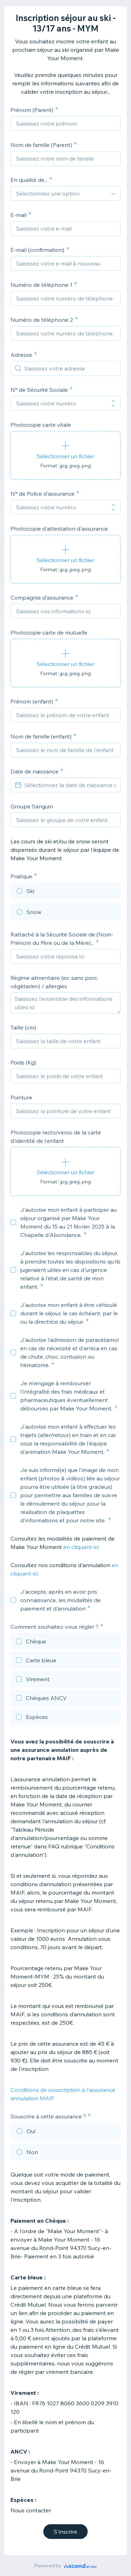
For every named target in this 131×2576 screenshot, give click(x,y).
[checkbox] (13, 1222)
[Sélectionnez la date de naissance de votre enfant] (69, 785)
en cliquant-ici (81, 1546)
